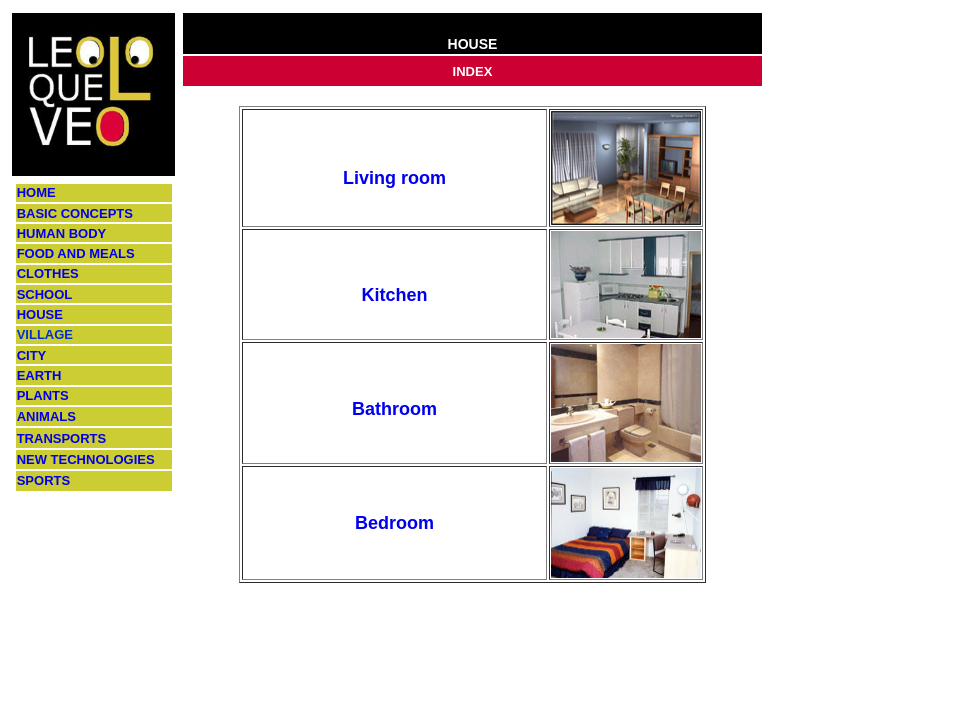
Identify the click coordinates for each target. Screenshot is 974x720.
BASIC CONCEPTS (75, 213)
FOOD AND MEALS (76, 253)
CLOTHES (48, 273)
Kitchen (394, 295)
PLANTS (43, 395)
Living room (394, 178)
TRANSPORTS (62, 438)
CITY (32, 355)
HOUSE (40, 314)
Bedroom (394, 523)
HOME (36, 192)
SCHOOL (45, 294)
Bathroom (394, 409)
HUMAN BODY (62, 233)
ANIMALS (46, 416)
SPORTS (43, 480)
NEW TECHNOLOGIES (86, 459)
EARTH (39, 375)
